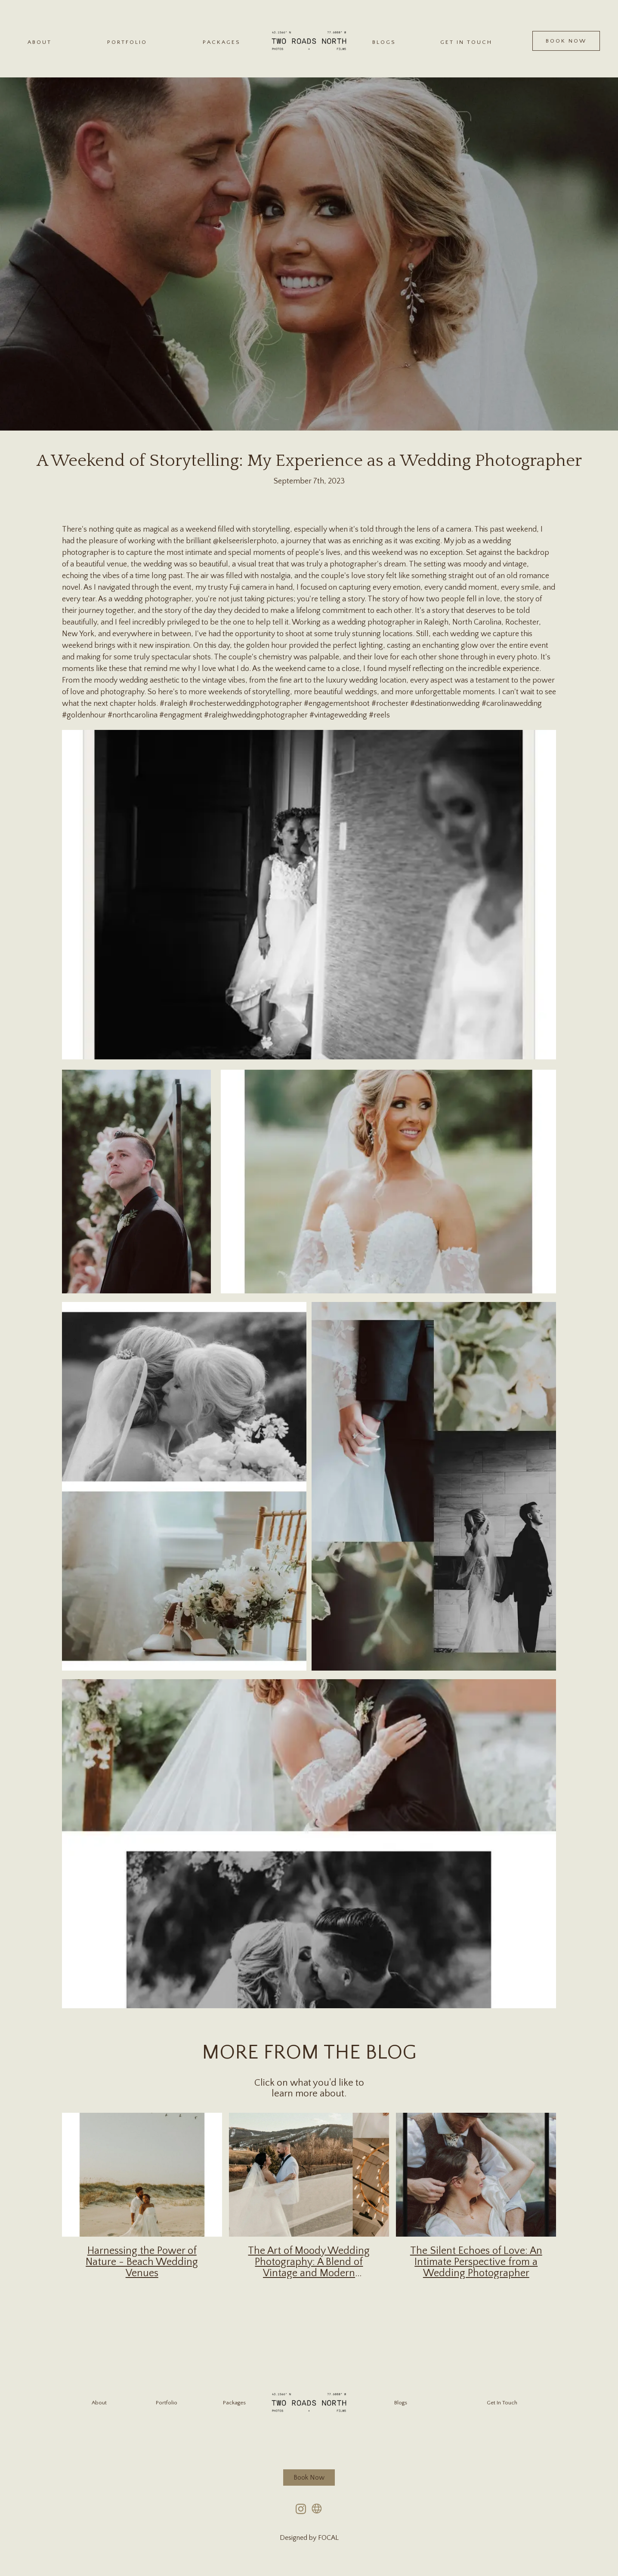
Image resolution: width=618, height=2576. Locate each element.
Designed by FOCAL (309, 2538)
